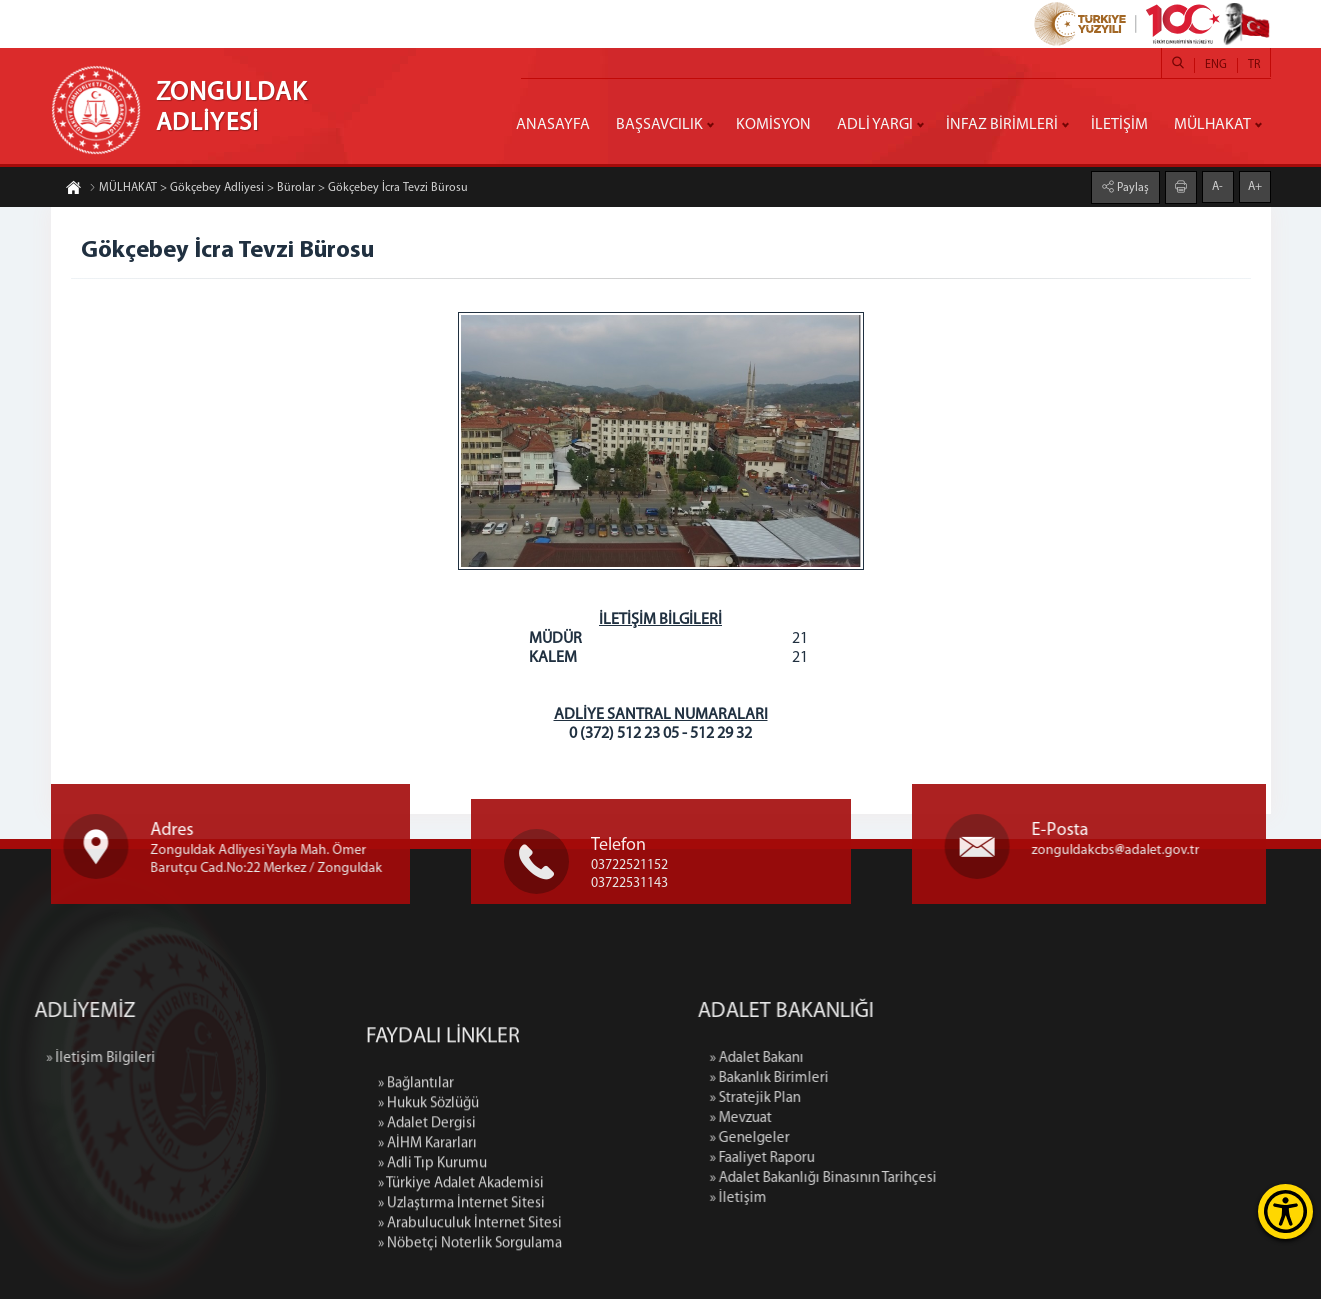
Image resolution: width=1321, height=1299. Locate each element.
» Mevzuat (852, 1118)
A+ (1255, 187)
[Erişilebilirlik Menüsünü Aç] (1285, 1211)
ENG (1216, 65)
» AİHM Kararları (427, 1249)
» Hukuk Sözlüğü (428, 1209)
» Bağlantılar (416, 1189)
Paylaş (1131, 188)
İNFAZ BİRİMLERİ (1002, 125)
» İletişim (849, 1198)
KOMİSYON (773, 125)
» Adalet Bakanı (868, 1058)
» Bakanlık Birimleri (880, 1078)
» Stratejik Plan (866, 1098)
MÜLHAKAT (1212, 125)
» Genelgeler (861, 1138)
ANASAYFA (553, 125)
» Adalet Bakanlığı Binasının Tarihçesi (934, 1178)
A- (1217, 187)
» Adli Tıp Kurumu (432, 1269)
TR (1254, 65)
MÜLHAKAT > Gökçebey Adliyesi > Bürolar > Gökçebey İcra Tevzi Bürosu (278, 188)
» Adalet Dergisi (427, 1229)
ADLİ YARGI (875, 125)
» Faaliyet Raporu (873, 1158)
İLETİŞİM (1119, 125)
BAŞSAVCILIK (659, 125)
